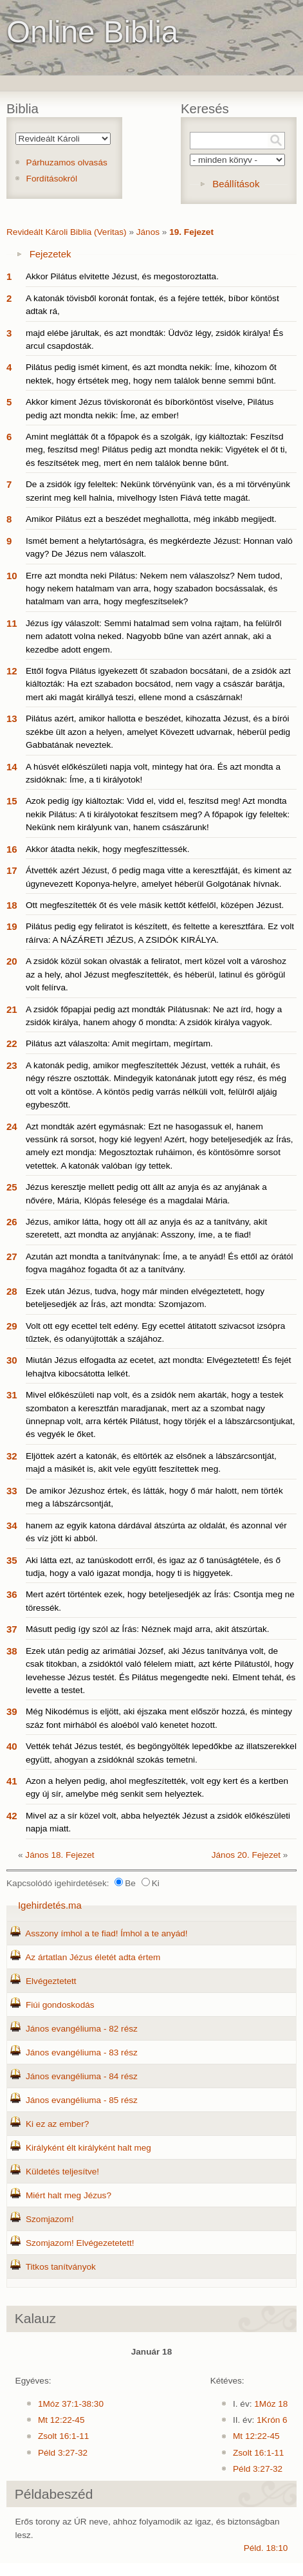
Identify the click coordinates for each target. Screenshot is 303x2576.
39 (11, 1711)
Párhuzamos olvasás (66, 162)
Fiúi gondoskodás (60, 2005)
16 (11, 849)
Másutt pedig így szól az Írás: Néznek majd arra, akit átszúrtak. (148, 1629)
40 (11, 1746)
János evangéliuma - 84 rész (82, 2076)
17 (11, 870)
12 (11, 670)
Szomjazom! (50, 2219)
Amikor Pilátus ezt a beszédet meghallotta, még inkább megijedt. (151, 519)
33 (11, 1490)
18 (11, 905)
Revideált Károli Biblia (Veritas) (66, 232)
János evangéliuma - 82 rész (82, 2029)
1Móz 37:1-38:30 (71, 2404)
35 (11, 1560)
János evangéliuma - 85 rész (82, 2100)
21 (11, 1009)
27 (11, 1256)
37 (11, 1629)
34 (11, 1525)
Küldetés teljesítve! (62, 2171)
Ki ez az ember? (57, 2124)
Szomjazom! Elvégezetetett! (80, 2243)
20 (11, 961)
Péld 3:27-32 (62, 2453)
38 (11, 1650)
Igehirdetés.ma (50, 1905)
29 (11, 1325)
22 (11, 1043)
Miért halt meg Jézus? (68, 2195)
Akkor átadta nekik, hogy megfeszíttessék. (108, 849)
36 (11, 1594)
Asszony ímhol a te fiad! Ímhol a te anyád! (106, 1933)
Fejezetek (50, 253)
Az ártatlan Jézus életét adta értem (92, 1957)
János (148, 232)
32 (11, 1455)
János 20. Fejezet (246, 1855)
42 (11, 1815)
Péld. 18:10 (266, 2548)
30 (11, 1360)
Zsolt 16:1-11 (63, 2436)
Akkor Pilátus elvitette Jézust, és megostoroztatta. (122, 276)
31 (11, 1394)
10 (11, 575)
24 (11, 1126)
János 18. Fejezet (59, 1855)
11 (11, 623)
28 (11, 1291)
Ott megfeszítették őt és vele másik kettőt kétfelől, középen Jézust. (155, 905)
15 (11, 800)
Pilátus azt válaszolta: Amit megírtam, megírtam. (119, 1043)
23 (11, 1065)
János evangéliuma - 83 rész (82, 2052)
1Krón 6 (272, 2420)
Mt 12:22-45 (61, 2420)
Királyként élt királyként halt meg (88, 2148)
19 (11, 926)
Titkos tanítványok (61, 2267)
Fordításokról (51, 178)
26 (11, 1221)
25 (11, 1186)
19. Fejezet (191, 232)
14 (11, 766)
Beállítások (235, 183)
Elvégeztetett (51, 1981)
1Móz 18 (271, 2404)
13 (11, 718)
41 (11, 1780)
